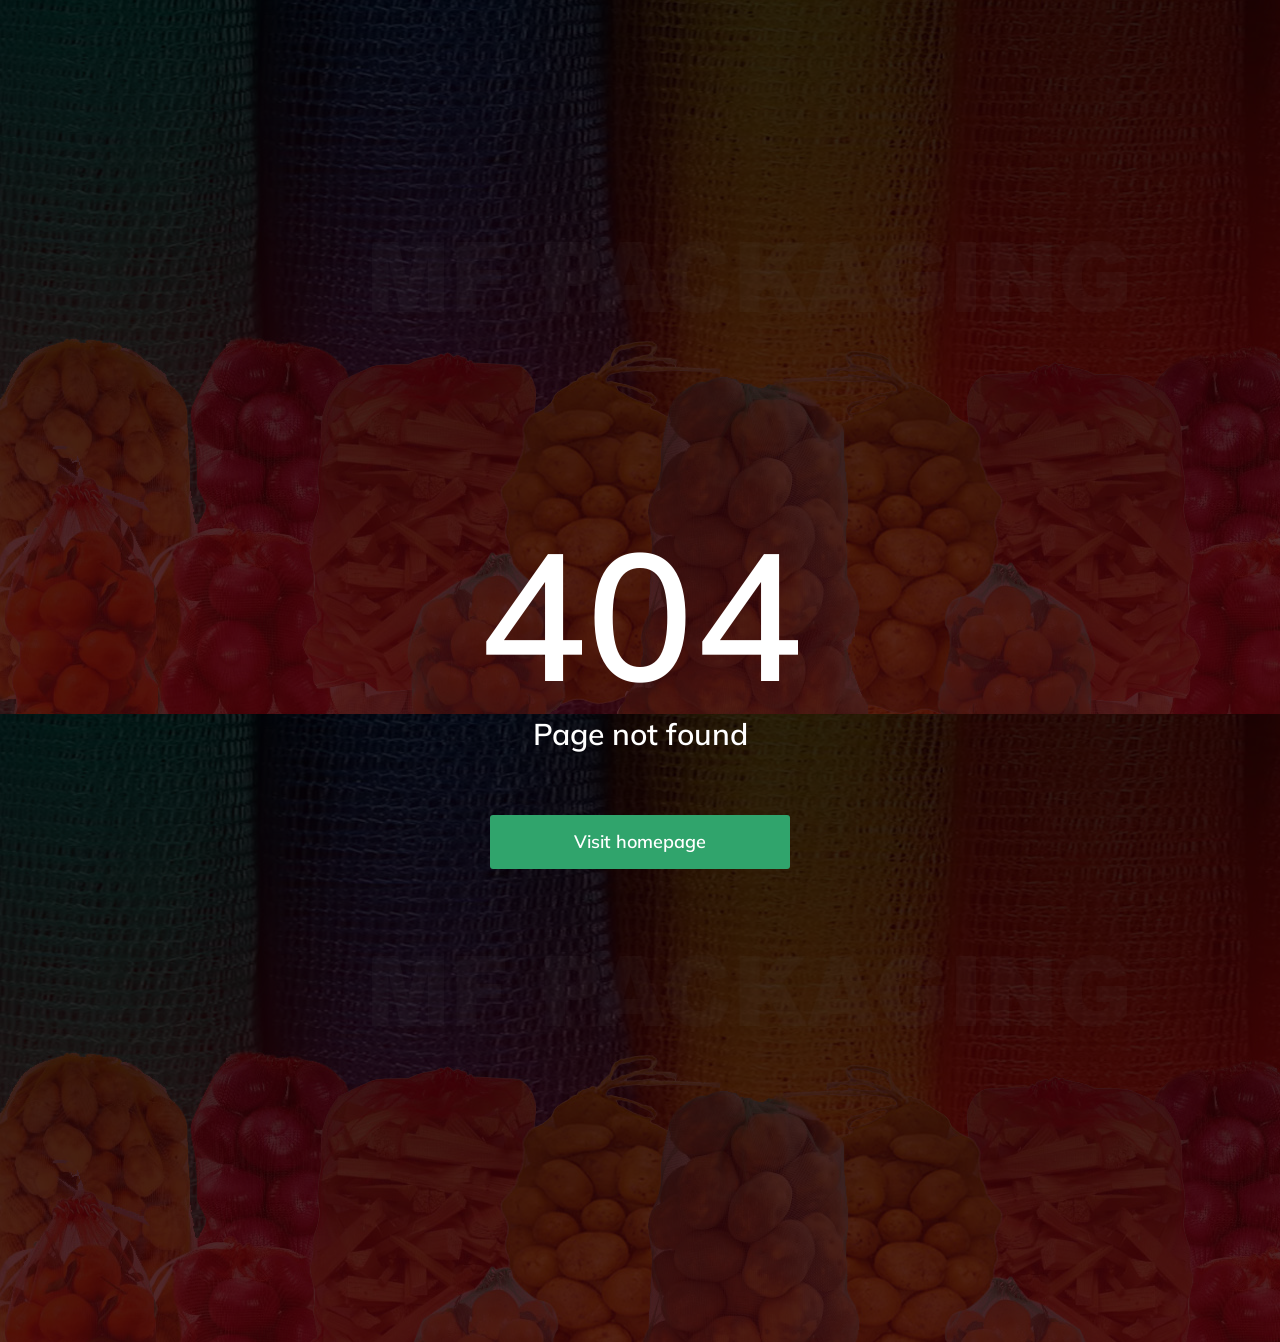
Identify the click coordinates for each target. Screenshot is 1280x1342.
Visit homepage (640, 841)
